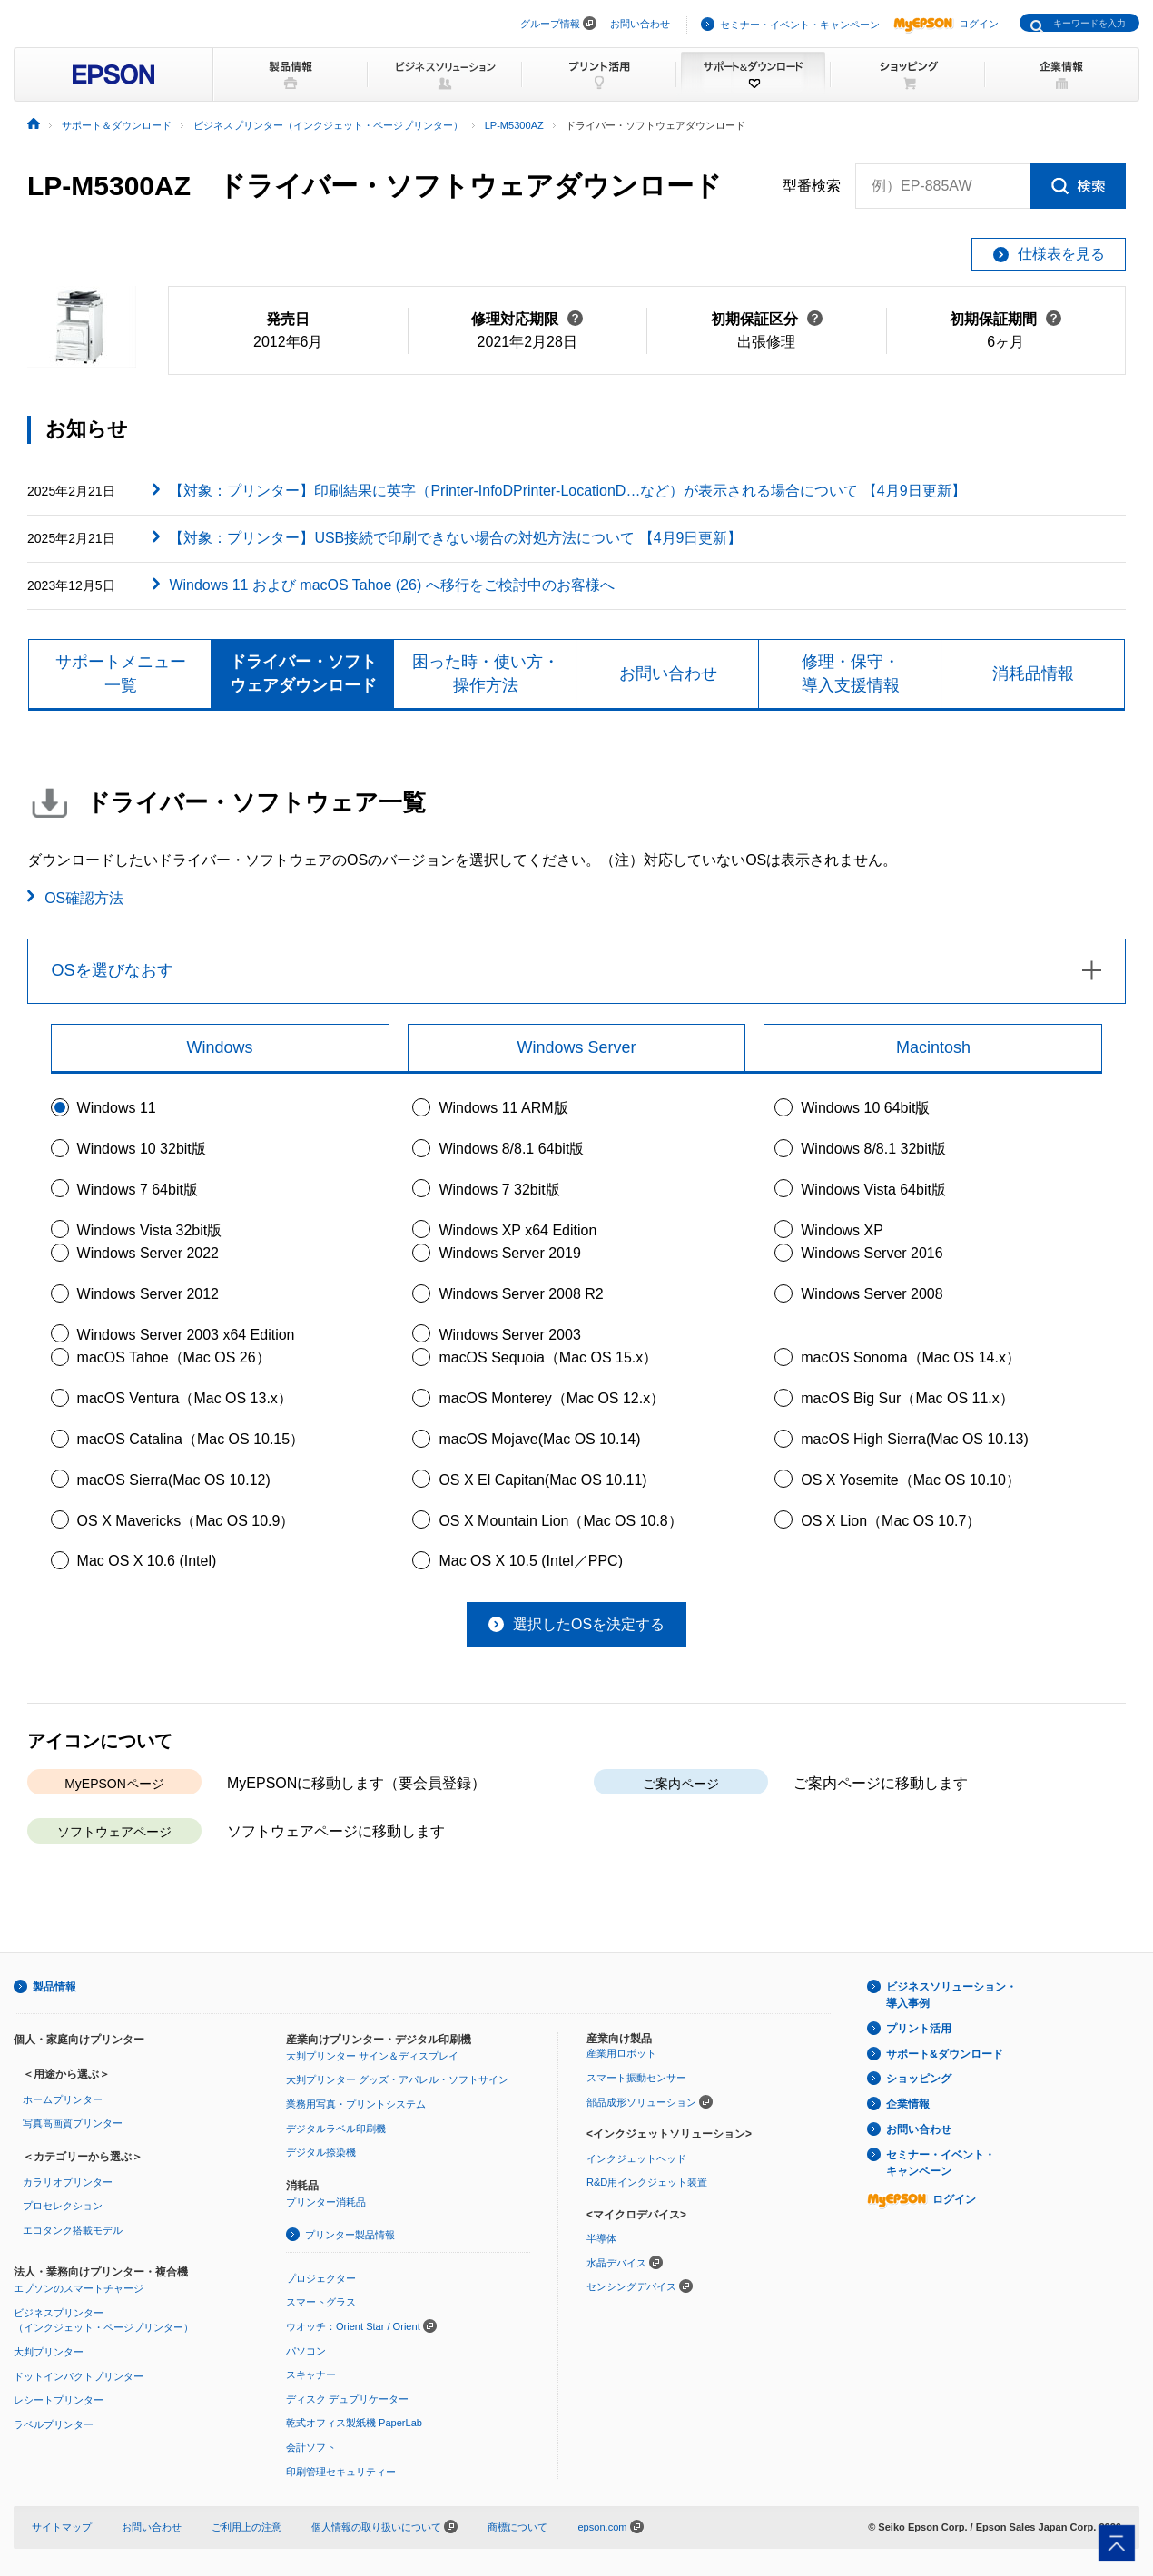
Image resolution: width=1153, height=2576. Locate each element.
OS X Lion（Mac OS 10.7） (891, 1521)
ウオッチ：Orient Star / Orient (353, 2326)
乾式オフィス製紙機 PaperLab (354, 2423)
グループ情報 (550, 23)
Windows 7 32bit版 (499, 1189)
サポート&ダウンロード (944, 2054)
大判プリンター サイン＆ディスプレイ (372, 2055)
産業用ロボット (621, 2054)
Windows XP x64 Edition (517, 1230)
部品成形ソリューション (641, 2102)
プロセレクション (63, 2206)
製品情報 (54, 1987)
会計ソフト (311, 2447)
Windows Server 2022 (148, 1253)
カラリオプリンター (68, 2182)
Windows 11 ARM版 (503, 1108)
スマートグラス (321, 2302)
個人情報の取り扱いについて (384, 2527)
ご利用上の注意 (246, 2527)
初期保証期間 (1005, 319)
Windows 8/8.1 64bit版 (511, 1148)
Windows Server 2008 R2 (521, 1294)
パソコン (306, 2350)
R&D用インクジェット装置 (646, 2182)
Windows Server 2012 (148, 1294)
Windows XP (842, 1230)
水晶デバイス (616, 2262)
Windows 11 (116, 1108)
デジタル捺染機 (321, 2152)
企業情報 (908, 2105)
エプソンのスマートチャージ (78, 2289)
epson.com (601, 2527)
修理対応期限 (527, 319)
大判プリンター (49, 2351)
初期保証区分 (767, 319)
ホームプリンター (63, 2099)
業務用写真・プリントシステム (356, 2104)
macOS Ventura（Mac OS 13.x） (184, 1398)
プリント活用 (918, 2028)
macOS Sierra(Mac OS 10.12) (174, 1480)
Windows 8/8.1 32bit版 (873, 1148)
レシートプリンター (58, 2400)
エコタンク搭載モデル (73, 2230)
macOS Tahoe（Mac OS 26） (174, 1358)
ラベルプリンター (54, 2424)
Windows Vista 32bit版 (149, 1230)
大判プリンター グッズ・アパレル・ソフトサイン (397, 2080)
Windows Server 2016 (872, 1253)
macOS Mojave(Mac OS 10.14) (539, 1439)
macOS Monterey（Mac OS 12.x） (552, 1398)
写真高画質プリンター (73, 2123)
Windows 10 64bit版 (865, 1108)
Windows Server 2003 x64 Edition (186, 1334)
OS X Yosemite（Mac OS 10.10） (910, 1480)
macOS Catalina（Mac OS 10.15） (191, 1439)
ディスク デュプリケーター (347, 2399)
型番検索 (812, 186)
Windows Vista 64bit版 (873, 1189)
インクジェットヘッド (636, 2158)
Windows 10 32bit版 (141, 1148)
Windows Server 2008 (872, 1294)
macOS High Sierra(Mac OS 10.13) (915, 1439)
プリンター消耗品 (326, 2202)
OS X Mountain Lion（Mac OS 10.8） (561, 1521)
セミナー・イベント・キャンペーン (800, 24)
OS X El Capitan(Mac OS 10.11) (542, 1480)
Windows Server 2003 (510, 1334)
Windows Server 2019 (510, 1253)
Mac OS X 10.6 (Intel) (147, 1561)
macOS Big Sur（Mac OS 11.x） (907, 1398)
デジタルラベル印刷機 (336, 2128)
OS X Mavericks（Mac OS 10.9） (186, 1521)
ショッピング (918, 2079)
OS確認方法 (83, 898)
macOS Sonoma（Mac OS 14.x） (910, 1358)
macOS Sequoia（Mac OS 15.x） (548, 1358)
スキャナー (311, 2374)
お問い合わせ (640, 23)
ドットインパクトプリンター (78, 2376)
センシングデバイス (631, 2287)
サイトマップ (62, 2527)
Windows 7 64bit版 (137, 1189)
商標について (517, 2527)
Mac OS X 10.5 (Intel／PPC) (531, 1561)
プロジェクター (321, 2278)
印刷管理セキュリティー (341, 2471)
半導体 (601, 2239)
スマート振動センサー (636, 2077)
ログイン (946, 23)
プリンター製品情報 (350, 2234)
